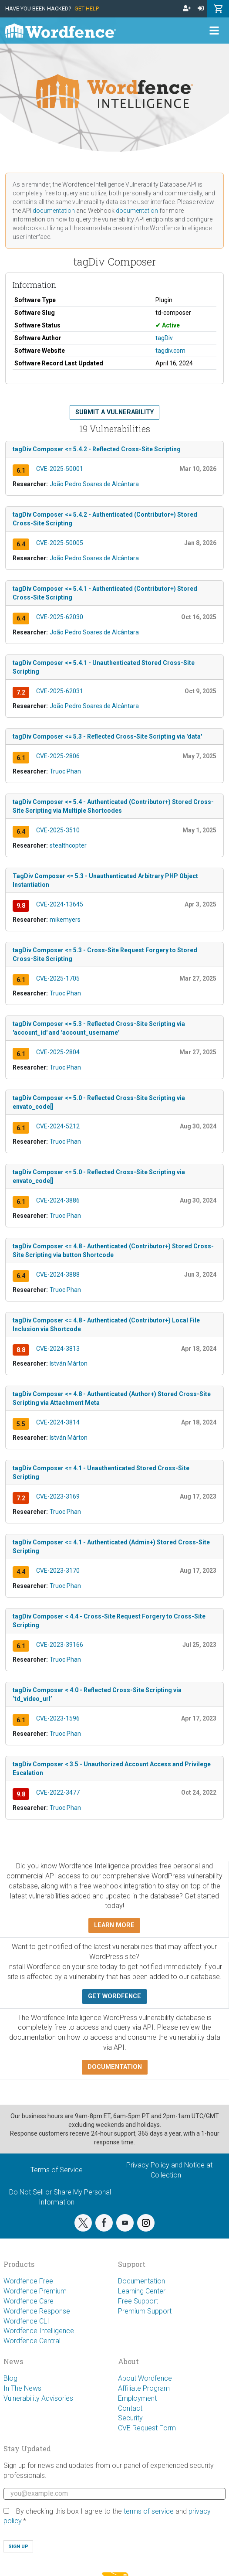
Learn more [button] (114, 1925)
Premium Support (145, 2311)
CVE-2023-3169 (58, 1496)
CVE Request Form (147, 2428)
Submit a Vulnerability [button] (114, 412)
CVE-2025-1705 (58, 978)
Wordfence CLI (26, 2321)
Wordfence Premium (35, 2291)
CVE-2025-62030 (59, 616)
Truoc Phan (65, 771)
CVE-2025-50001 (59, 468)
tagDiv (164, 337)
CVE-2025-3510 (58, 830)
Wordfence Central (32, 2341)
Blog (10, 2378)
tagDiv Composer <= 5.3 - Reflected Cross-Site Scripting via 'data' (107, 736)
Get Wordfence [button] (114, 1996)
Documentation (141, 2281)
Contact (130, 2408)
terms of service (149, 2511)
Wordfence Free (28, 2281)
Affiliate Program (144, 2388)
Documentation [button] (115, 2067)
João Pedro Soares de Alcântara (94, 483)
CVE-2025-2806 (58, 756)
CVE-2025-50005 (59, 542)
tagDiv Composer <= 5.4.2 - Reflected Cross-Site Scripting (97, 449)
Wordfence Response (36, 2311)
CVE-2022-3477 (58, 1792)
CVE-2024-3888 (58, 1274)
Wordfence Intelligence (38, 2331)
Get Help (86, 8)
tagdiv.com (170, 350)
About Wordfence (145, 2378)
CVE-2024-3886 (58, 1200)
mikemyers (65, 919)
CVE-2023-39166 (59, 1644)
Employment (137, 2398)
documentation (54, 210)
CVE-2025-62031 (59, 691)
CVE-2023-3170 (58, 1570)
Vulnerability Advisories (38, 2398)
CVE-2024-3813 (58, 1348)
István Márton (69, 1363)
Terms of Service (56, 2170)
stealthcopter (68, 845)
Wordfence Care (28, 2301)
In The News (22, 2388)
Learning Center (141, 2291)
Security (130, 2418)
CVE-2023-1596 (58, 1718)
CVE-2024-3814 (58, 1422)
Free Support (138, 2301)
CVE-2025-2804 (58, 1052)
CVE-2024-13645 (59, 904)
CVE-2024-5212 (58, 1126)
